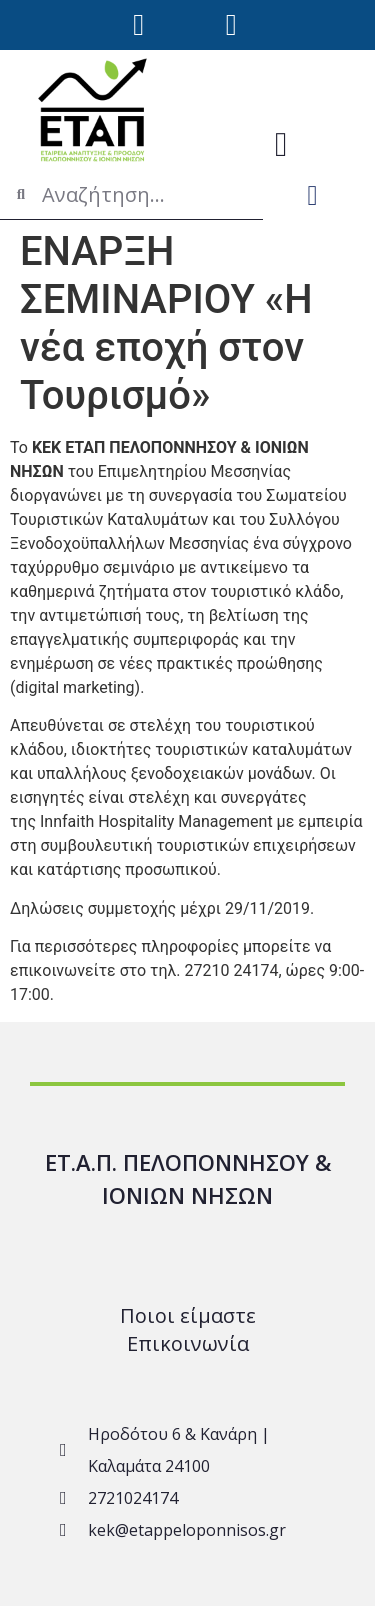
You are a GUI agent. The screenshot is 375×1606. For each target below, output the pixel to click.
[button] (281, 144)
